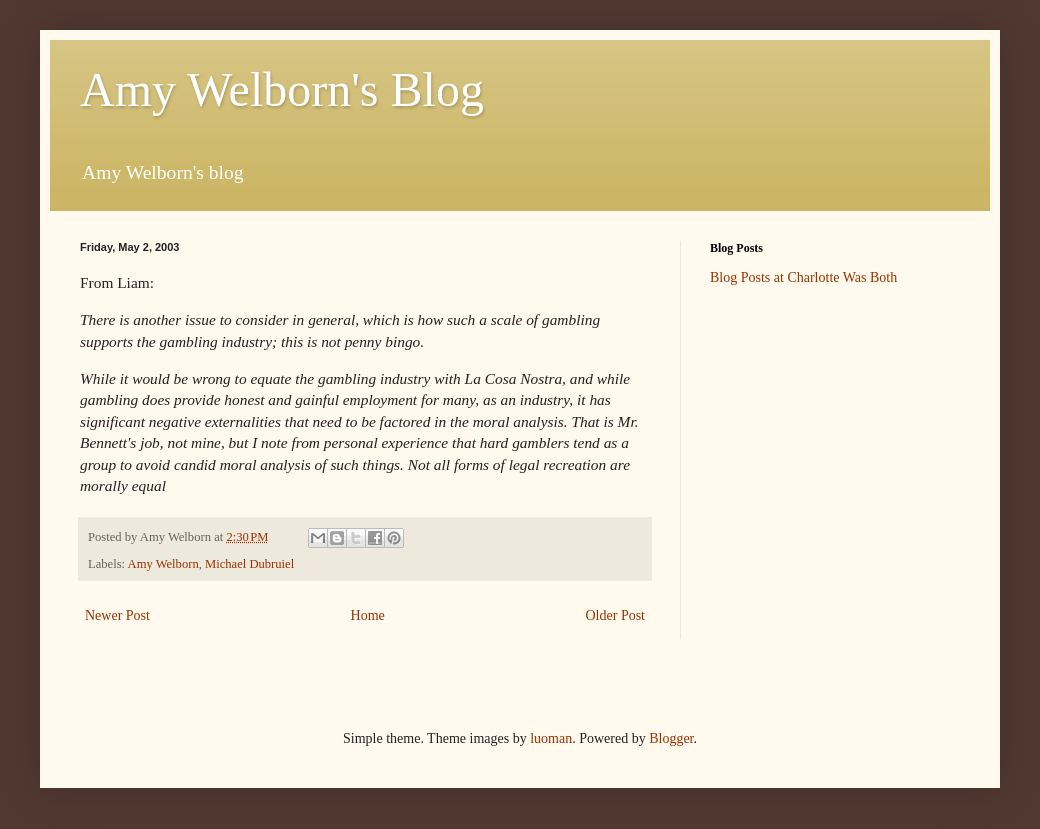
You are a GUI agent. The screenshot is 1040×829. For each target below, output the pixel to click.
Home (368, 615)
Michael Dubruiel (249, 564)
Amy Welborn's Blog (282, 89)
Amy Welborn (163, 564)
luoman (551, 738)
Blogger (671, 738)
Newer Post (117, 615)
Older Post (616, 615)
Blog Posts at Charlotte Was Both (803, 277)
